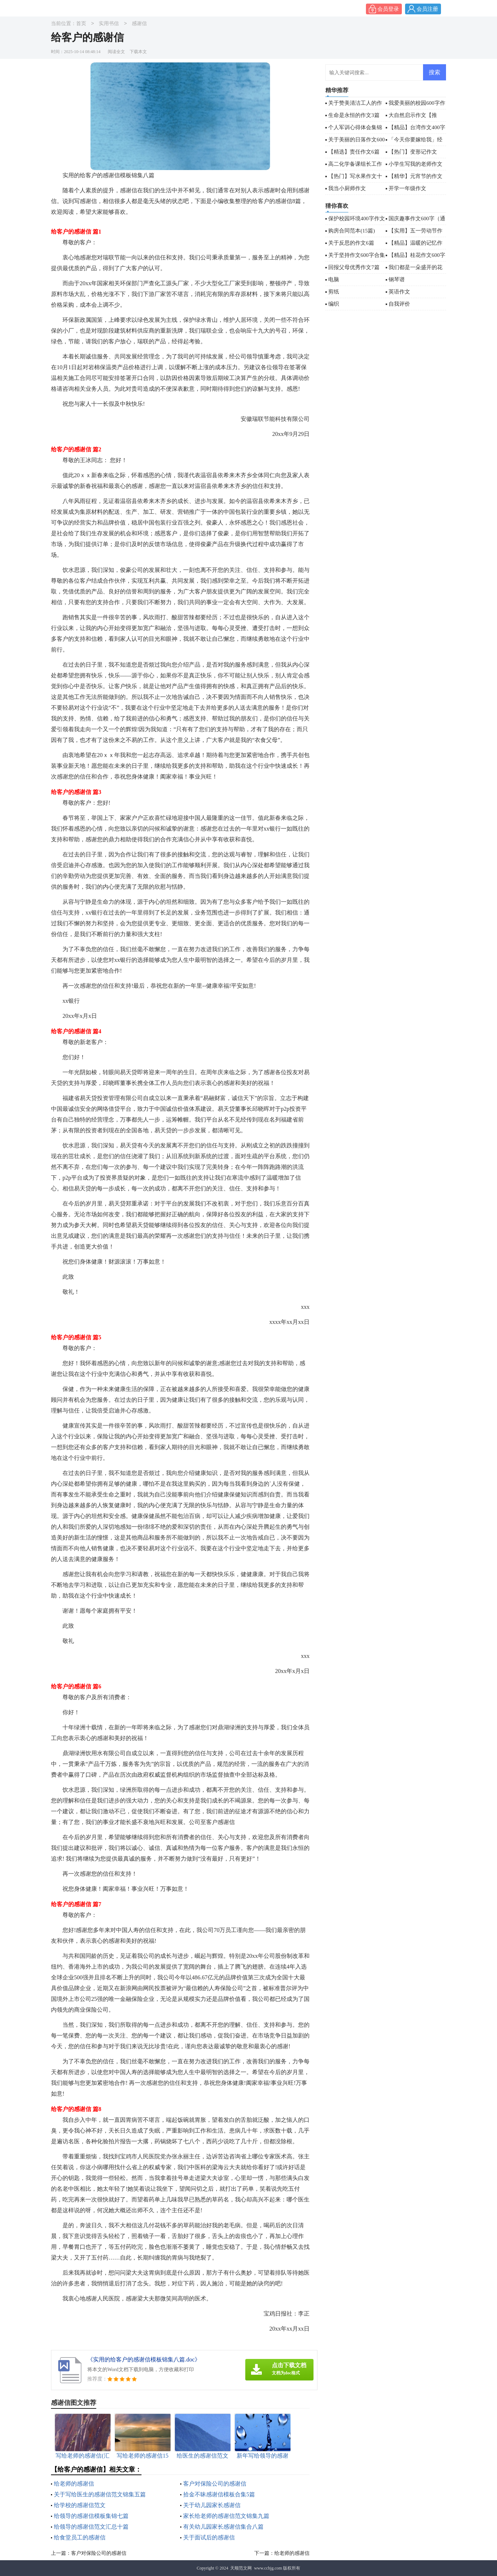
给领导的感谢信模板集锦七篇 (91, 2516)
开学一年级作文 (407, 188)
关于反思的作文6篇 (351, 243)
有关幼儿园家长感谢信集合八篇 (223, 2527)
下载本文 (138, 51)
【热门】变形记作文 (413, 152)
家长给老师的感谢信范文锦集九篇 (226, 2516)
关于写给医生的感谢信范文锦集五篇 (100, 2494)
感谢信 (139, 24)
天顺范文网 (241, 2568)
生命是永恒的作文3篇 (354, 115)
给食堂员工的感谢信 (80, 2537)
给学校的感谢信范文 (80, 2505)
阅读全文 (116, 51)
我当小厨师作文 (347, 188)
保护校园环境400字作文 (356, 218)
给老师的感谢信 (74, 2484)
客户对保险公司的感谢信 (214, 2484)
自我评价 (399, 304)
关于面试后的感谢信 (209, 2537)
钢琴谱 (397, 279)
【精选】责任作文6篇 (354, 152)
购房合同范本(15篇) (351, 231)
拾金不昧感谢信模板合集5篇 (219, 2494)
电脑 (333, 279)
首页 (81, 24)
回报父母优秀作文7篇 (354, 267)
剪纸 (333, 292)
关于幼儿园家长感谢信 (212, 2505)
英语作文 (399, 292)
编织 (333, 304)
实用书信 (109, 24)
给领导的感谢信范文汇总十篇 (91, 2527)
